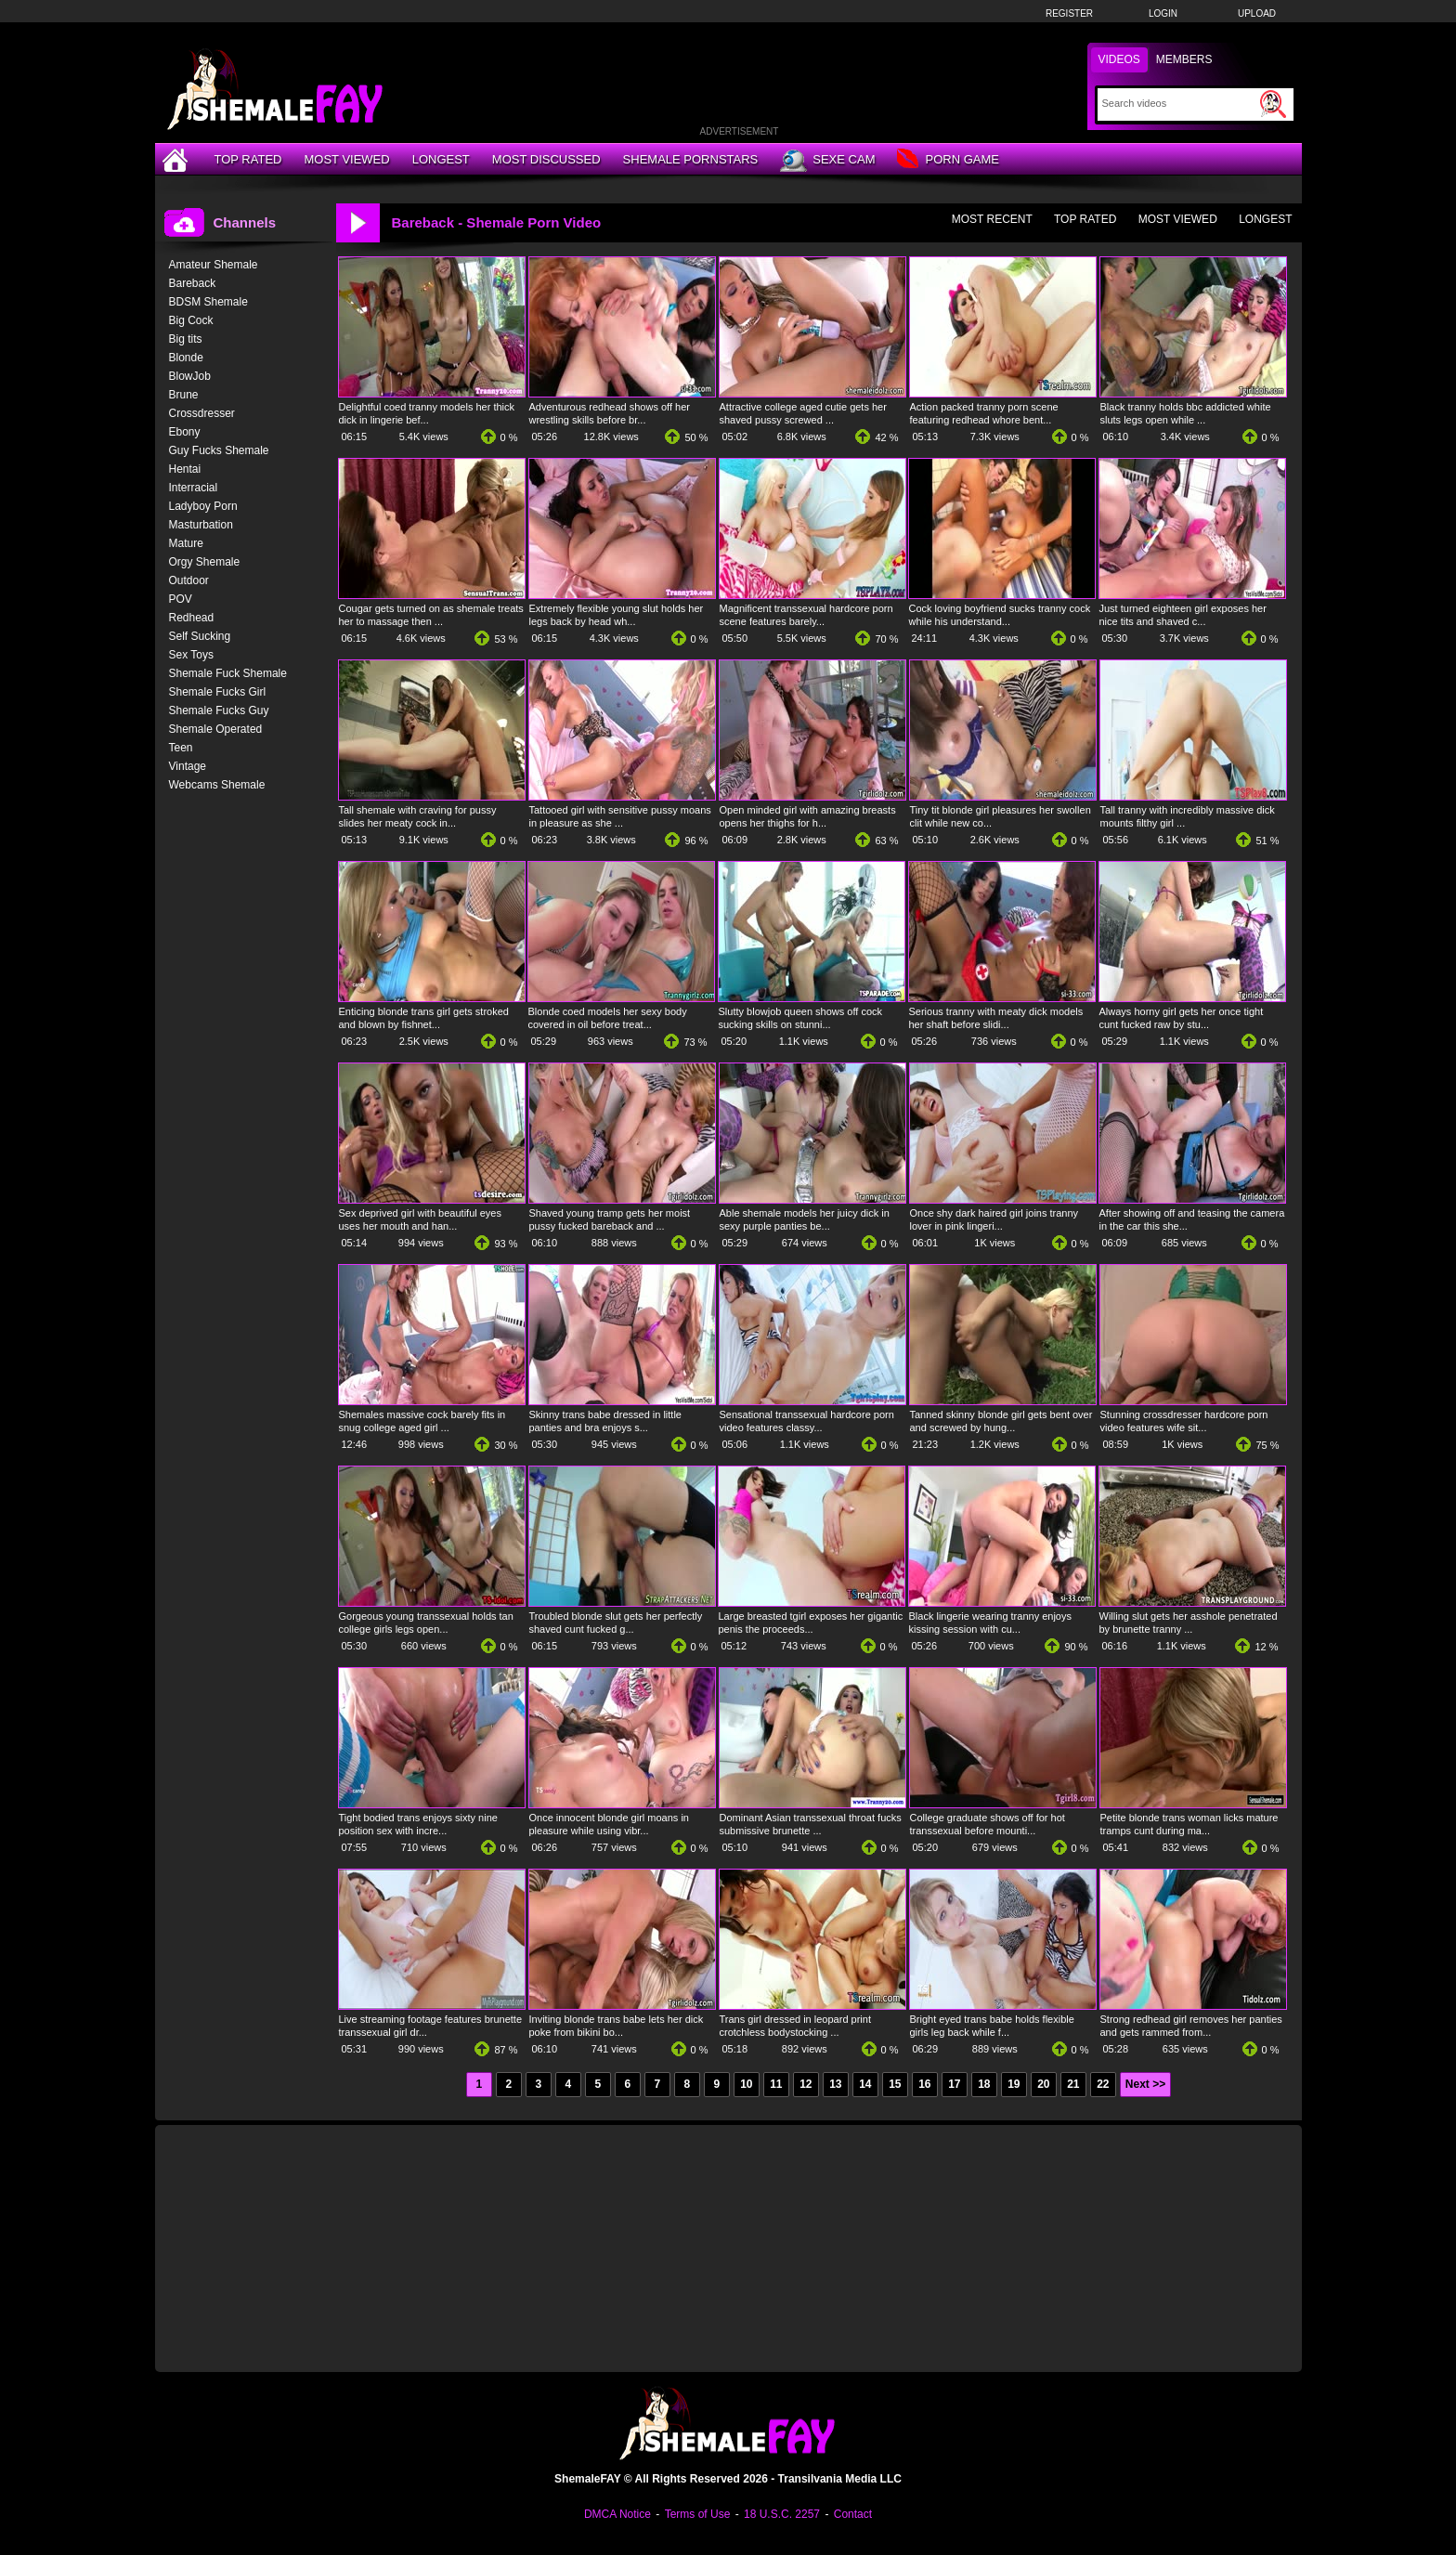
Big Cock (191, 320)
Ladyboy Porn (203, 506)
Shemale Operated (216, 729)
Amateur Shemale (213, 264)
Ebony (185, 431)
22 (1103, 2084)
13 (835, 2084)
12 (806, 2084)
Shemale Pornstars (691, 159)
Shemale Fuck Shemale (228, 673)
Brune (184, 394)
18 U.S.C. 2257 (782, 2514)
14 (865, 2084)
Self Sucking (200, 636)
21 (1073, 2084)
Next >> (1145, 2084)
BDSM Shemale (208, 301)
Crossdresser (202, 413)
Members (1184, 59)
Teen (181, 747)
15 (895, 2084)
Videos (1119, 59)
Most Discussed (546, 159)
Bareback (192, 283)
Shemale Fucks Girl (217, 691)
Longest (441, 159)
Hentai (185, 469)
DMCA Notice (617, 2514)
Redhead (191, 617)
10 (746, 2084)
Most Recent (992, 219)
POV (180, 599)
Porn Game (947, 160)
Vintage (187, 766)
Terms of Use (698, 2514)
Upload (1257, 13)
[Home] (177, 159)
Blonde (186, 357)
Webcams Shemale (217, 784)
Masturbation (201, 524)
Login (1163, 13)
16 (924, 2084)
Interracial (193, 487)
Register (1069, 13)
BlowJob (190, 376)
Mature (186, 543)
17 (954, 2084)
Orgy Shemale (204, 561)
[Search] (1179, 103)
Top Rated (248, 159)
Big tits (185, 338)
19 (1014, 2084)
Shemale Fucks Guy (219, 710)
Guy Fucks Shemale (219, 450)
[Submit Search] (1273, 104)
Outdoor (189, 580)
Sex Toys (191, 654)
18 (984, 2084)
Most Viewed (346, 159)
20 (1043, 2084)
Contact (853, 2514)
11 (776, 2084)
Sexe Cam (827, 161)
